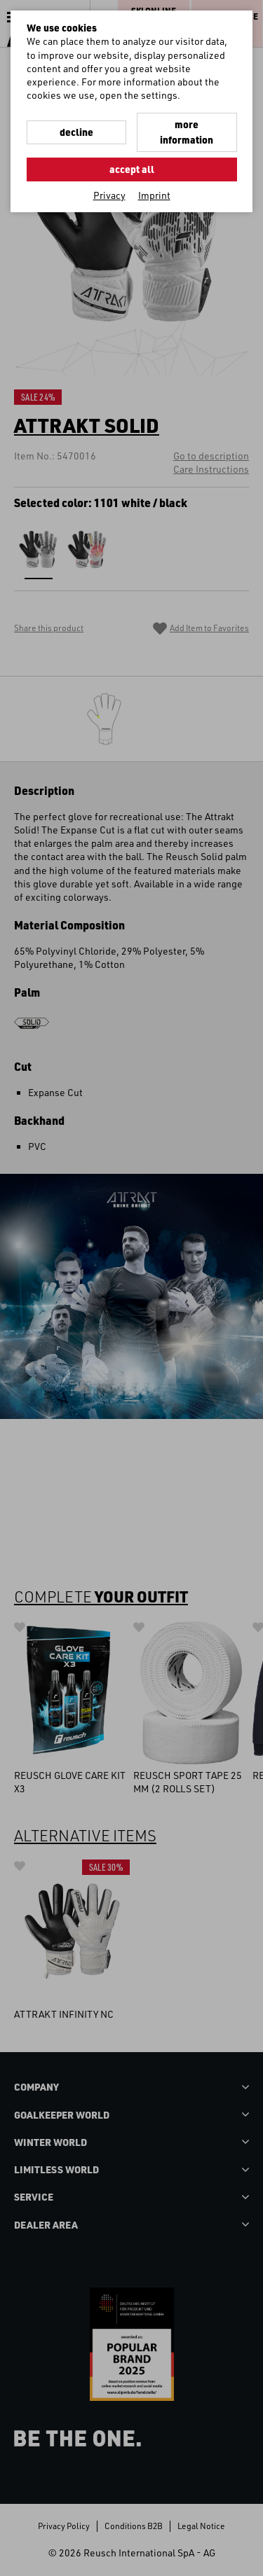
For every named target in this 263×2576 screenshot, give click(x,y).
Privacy (109, 195)
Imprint (154, 195)
